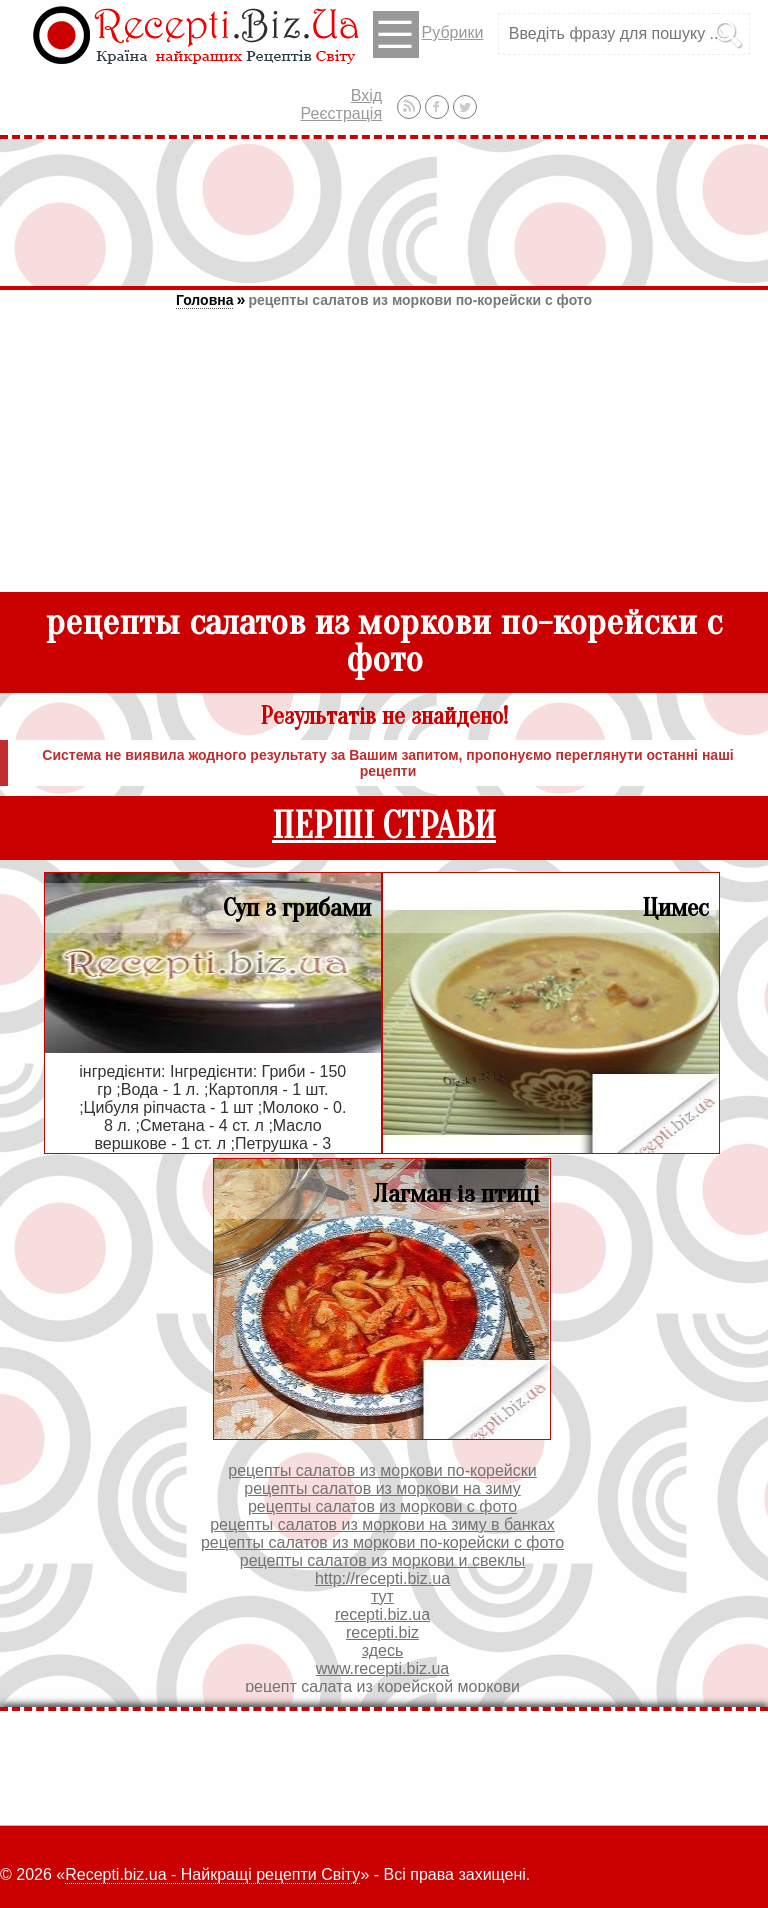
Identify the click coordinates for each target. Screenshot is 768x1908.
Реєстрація (342, 113)
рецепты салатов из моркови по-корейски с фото (420, 300)
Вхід (366, 95)
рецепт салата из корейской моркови (382, 1686)
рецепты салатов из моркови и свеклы (382, 1560)
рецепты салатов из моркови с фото (382, 1506)
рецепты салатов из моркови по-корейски (382, 1470)
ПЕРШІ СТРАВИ (384, 826)
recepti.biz (382, 1632)
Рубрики (428, 34)
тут (382, 1596)
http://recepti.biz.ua (382, 1578)
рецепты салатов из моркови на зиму (382, 1488)
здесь (383, 1650)
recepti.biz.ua (382, 1614)
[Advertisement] (384, 212)
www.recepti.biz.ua (382, 1668)
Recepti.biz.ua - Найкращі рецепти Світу (212, 1874)
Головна (205, 300)
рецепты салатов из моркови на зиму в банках (382, 1524)
